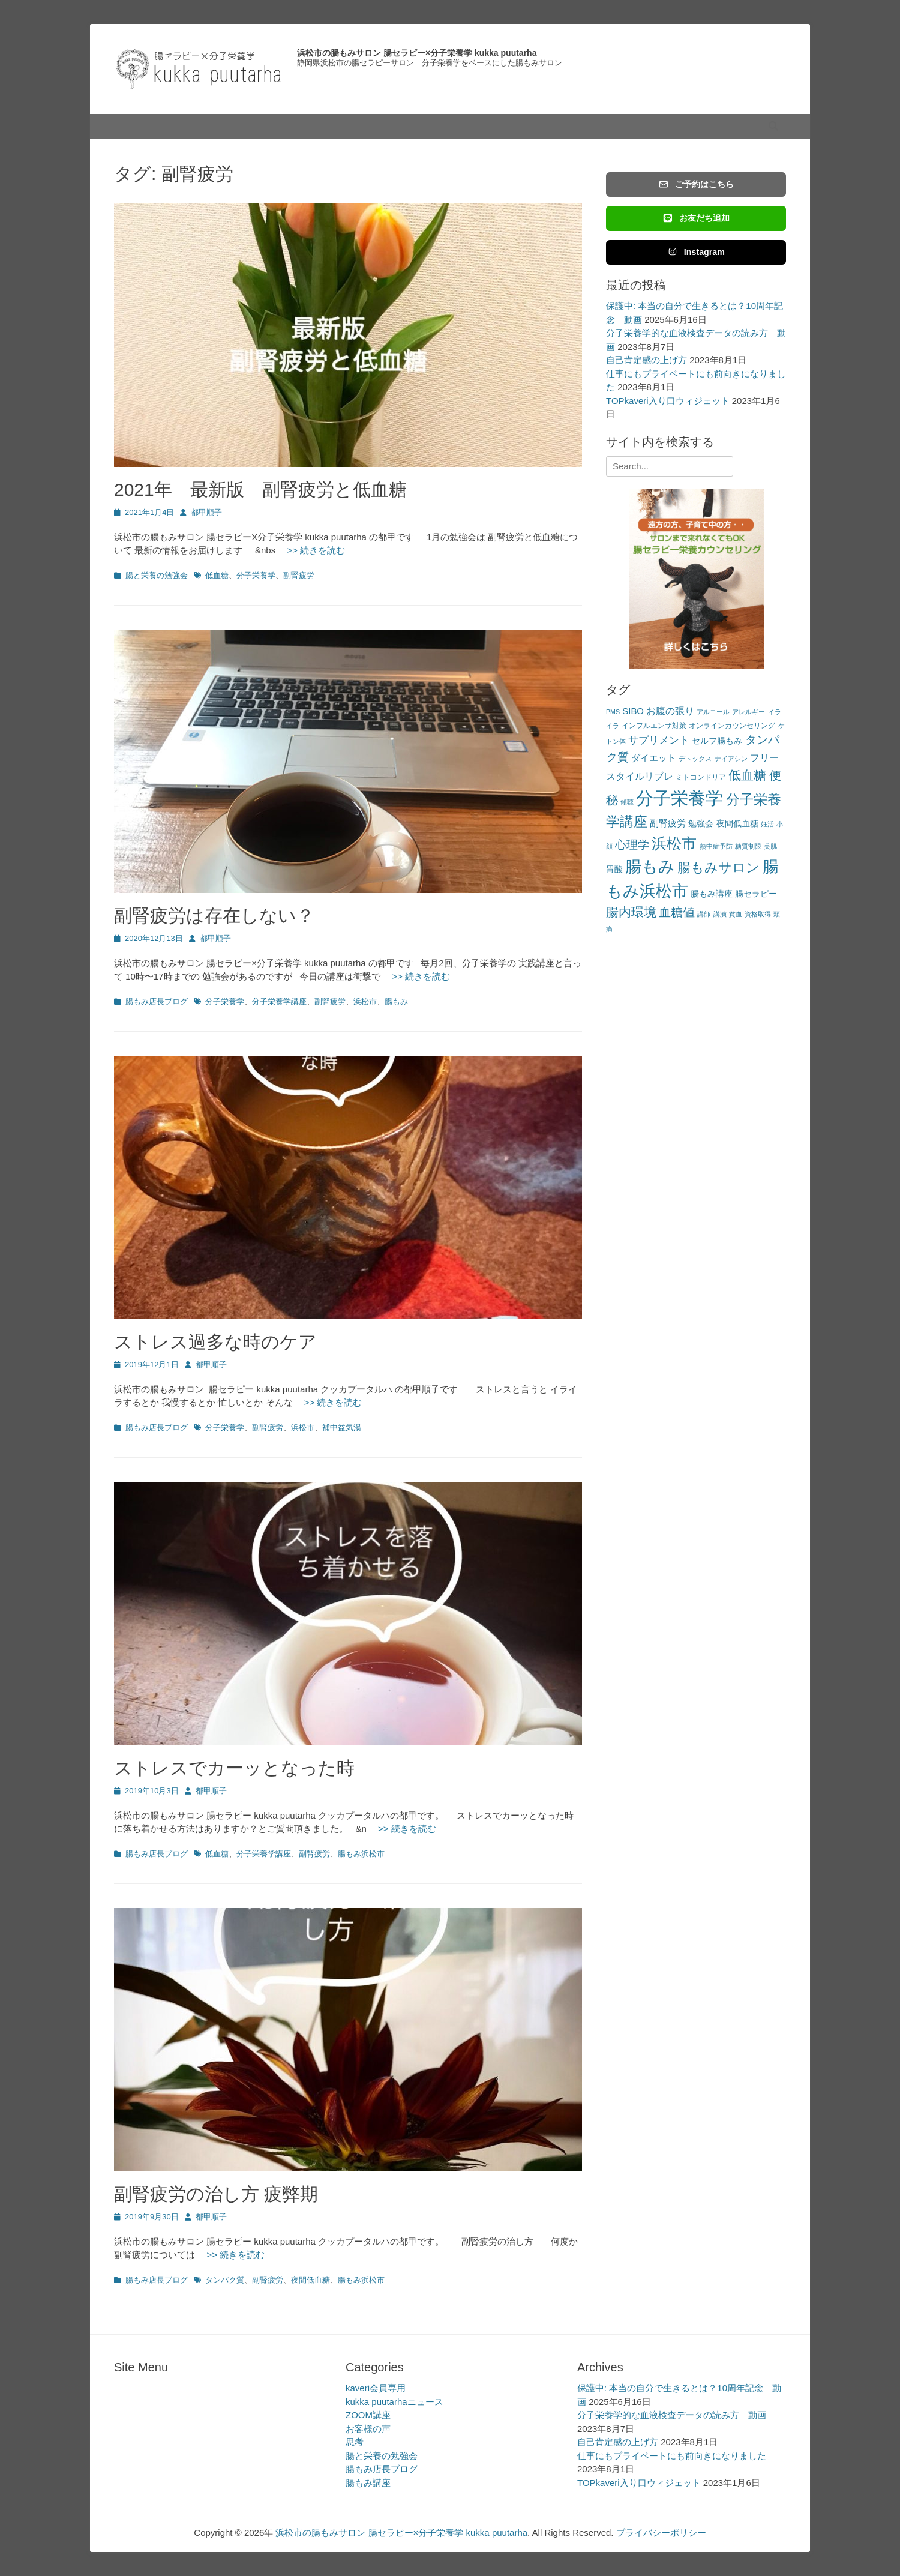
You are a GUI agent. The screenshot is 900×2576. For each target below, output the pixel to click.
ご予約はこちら (696, 184)
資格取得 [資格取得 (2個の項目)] (758, 914)
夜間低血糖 (310, 2279)
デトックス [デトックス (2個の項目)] (695, 758)
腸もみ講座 (368, 2483)
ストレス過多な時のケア (215, 1342)
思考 (355, 2442)
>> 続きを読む (311, 550)
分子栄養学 (255, 575)
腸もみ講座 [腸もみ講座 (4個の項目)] (712, 893)
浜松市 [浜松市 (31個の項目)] (674, 843)
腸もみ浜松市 (361, 1853)
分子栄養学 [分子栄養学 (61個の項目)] (679, 798)
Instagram (696, 252)
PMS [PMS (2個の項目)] (613, 711)
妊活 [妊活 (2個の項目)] (767, 824)
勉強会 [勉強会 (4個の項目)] (700, 823)
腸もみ (396, 1001)
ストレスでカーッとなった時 (234, 1768)
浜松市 (365, 1001)
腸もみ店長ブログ (156, 1001)
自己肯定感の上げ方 (646, 360)
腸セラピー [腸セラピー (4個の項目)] (756, 893)
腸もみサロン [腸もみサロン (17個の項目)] (718, 867)
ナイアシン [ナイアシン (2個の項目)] (731, 758)
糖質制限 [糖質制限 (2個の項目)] (748, 846)
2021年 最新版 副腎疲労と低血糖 (260, 489)
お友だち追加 (696, 218)
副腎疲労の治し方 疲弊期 (216, 2194)
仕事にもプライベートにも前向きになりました (671, 2456)
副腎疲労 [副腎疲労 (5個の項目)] (668, 823)
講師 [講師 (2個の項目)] (703, 914)
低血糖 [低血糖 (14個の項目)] (747, 775)
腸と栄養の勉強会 (156, 575)
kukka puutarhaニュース (394, 2402)
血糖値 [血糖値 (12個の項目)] (677, 912)
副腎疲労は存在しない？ (214, 915)
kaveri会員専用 (376, 2388)
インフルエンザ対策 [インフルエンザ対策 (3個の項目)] (654, 725)
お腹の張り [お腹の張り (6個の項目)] (670, 711)
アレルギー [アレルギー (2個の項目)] (748, 711)
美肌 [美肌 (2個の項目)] (770, 846)
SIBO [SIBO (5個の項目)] (633, 711)
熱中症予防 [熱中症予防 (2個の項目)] (716, 846)
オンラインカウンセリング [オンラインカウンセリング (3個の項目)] (732, 725)
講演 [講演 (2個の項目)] (720, 914)
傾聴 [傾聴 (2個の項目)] (627, 801)
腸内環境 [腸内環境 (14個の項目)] (631, 912)
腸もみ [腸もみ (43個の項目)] (650, 866)
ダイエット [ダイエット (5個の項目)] (653, 758)
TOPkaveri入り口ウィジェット (668, 401)
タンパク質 (224, 2279)
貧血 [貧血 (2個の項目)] (735, 914)
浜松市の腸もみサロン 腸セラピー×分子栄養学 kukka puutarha (416, 53)
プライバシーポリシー (661, 2532)
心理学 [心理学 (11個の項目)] (632, 844)
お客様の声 (368, 2429)
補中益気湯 (341, 1427)
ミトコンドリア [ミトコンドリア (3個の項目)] (701, 777)
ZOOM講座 (368, 2415)
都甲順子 (206, 512)
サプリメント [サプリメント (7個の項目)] (658, 740)
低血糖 (217, 575)
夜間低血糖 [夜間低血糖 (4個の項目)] (737, 823)
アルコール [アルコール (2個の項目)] (713, 711)
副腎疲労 (298, 575)
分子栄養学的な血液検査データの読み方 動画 (671, 2415)
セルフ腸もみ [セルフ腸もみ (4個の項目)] (717, 740)
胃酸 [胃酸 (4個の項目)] (614, 869)
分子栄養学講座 (279, 1001)
